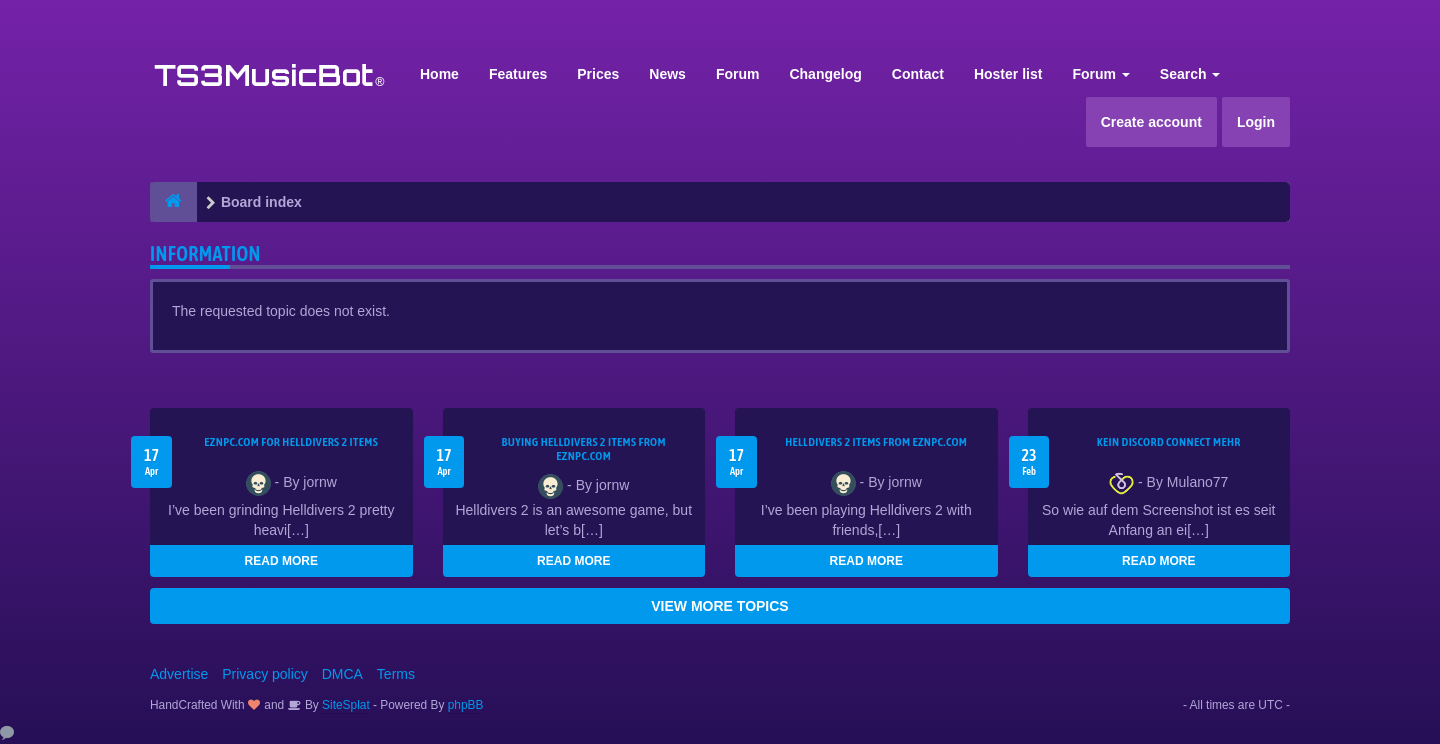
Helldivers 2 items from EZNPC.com (876, 442)
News (667, 74)
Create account (1151, 122)
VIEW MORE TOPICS (719, 606)
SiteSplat (344, 705)
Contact (918, 74)
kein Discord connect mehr (1169, 442)
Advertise (179, 674)
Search (1190, 74)
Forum (738, 74)
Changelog (825, 74)
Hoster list (1008, 74)
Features (518, 74)
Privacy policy (265, 674)
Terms (396, 674)
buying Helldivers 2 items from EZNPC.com (584, 449)
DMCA (342, 674)
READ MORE (281, 561)
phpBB (466, 705)
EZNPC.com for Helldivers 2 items (291, 442)
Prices (598, 74)
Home (439, 74)
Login (1256, 122)
